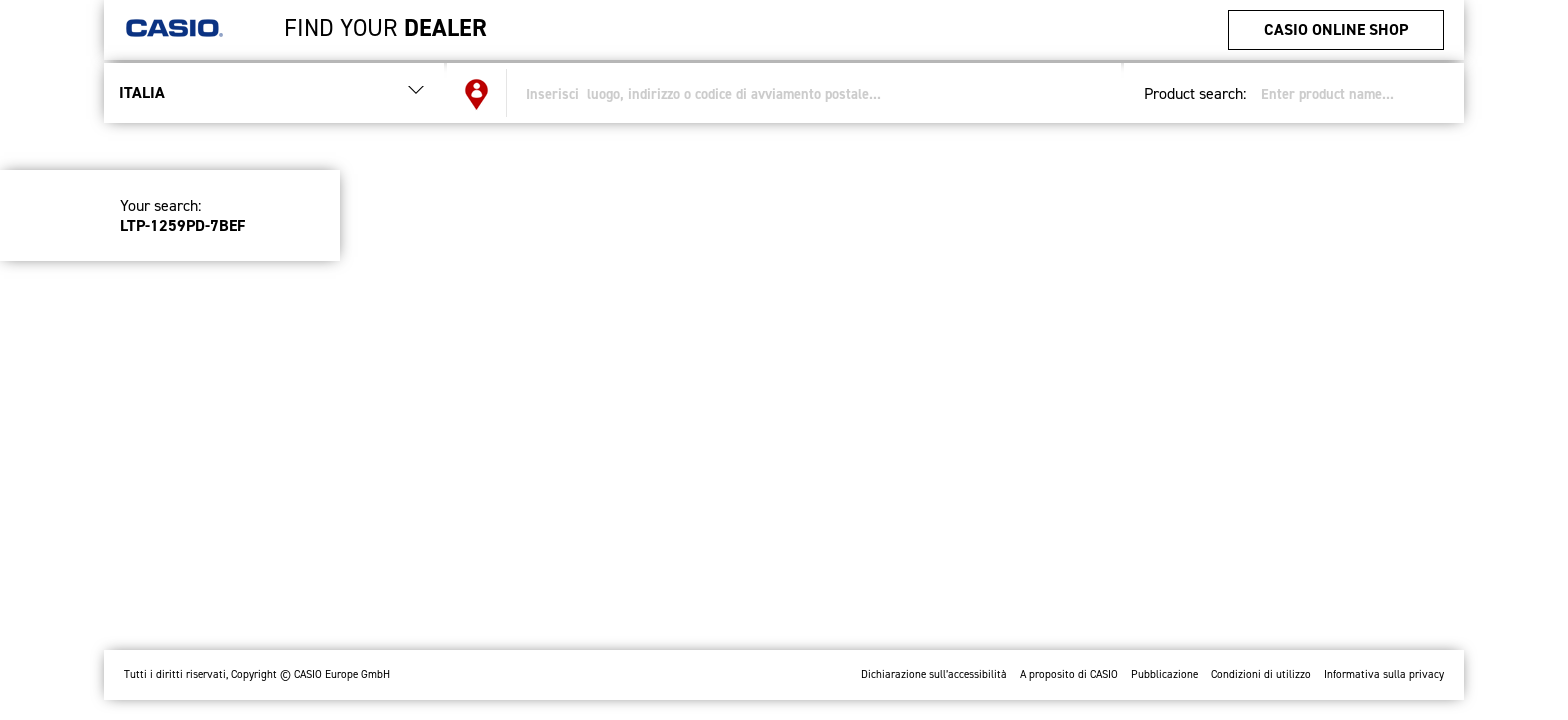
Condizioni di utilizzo (1261, 674)
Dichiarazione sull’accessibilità (934, 674)
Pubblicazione (1164, 674)
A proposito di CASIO (1069, 674)
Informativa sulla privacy (1384, 674)
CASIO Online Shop (1336, 29)
